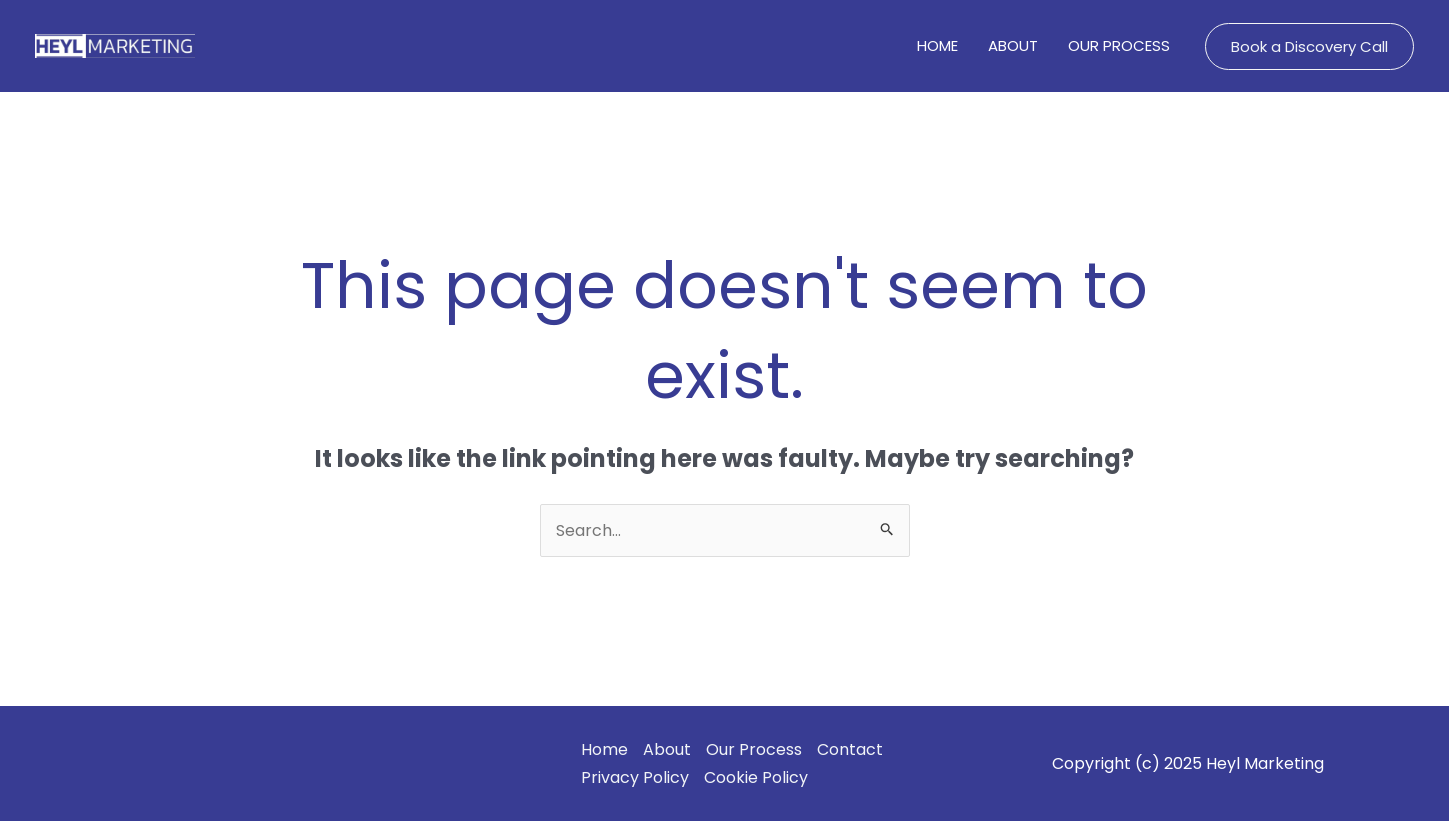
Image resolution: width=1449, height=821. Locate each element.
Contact (850, 749)
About (667, 749)
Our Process (754, 749)
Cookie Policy (756, 777)
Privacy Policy (635, 777)
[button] (1309, 46)
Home (604, 749)
